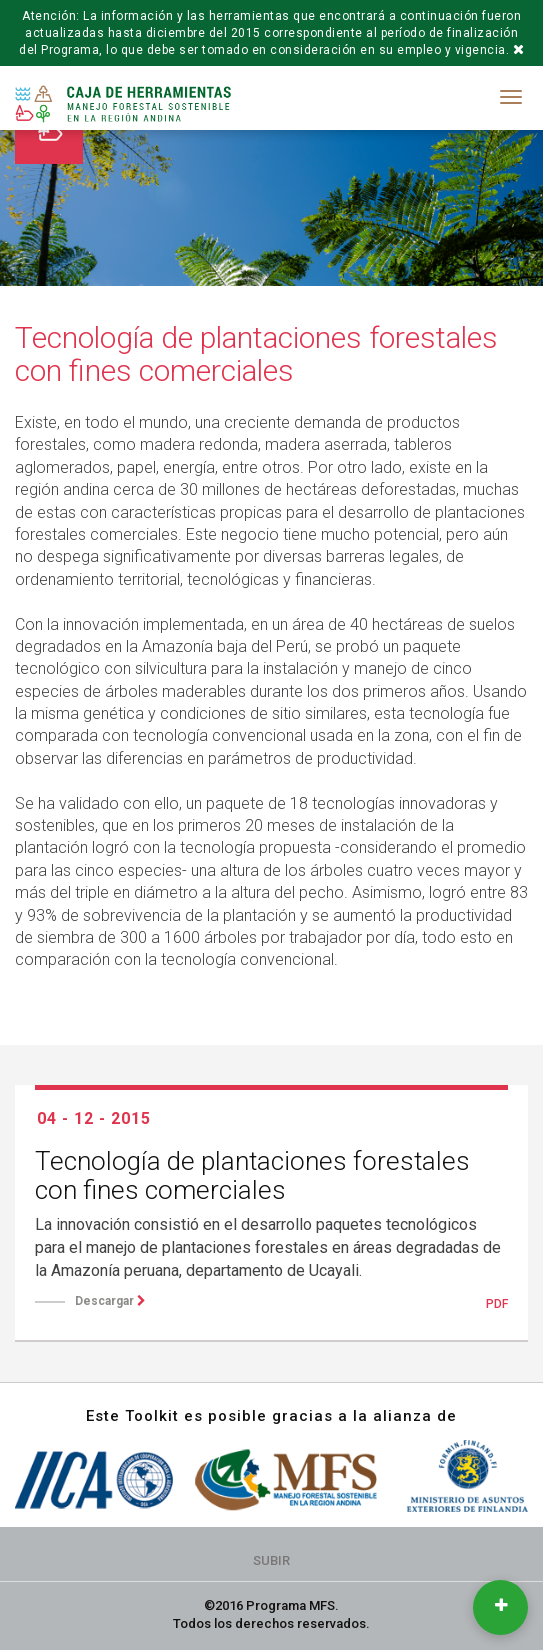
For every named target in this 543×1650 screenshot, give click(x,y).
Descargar (110, 1301)
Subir (271, 1560)
